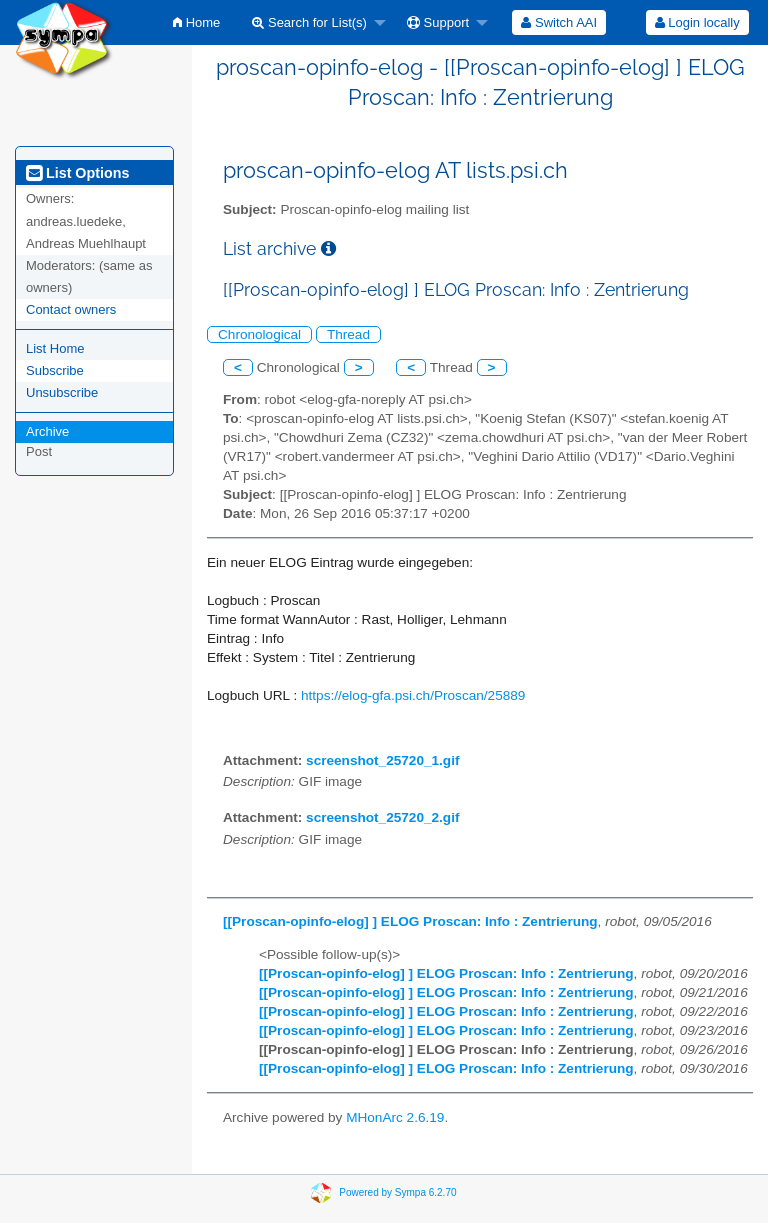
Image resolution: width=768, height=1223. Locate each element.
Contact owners (71, 309)
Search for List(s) (309, 22)
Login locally (697, 22)
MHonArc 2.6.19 (395, 1117)
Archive (47, 431)
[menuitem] (196, 22)
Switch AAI (559, 22)
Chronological (259, 334)
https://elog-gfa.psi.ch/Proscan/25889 (413, 695)
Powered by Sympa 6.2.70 (397, 1192)
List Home (55, 348)
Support (438, 22)
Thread (348, 334)
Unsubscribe (62, 392)
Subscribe (55, 370)
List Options (77, 173)
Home (196, 22)
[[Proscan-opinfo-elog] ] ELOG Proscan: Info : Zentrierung (410, 921)
